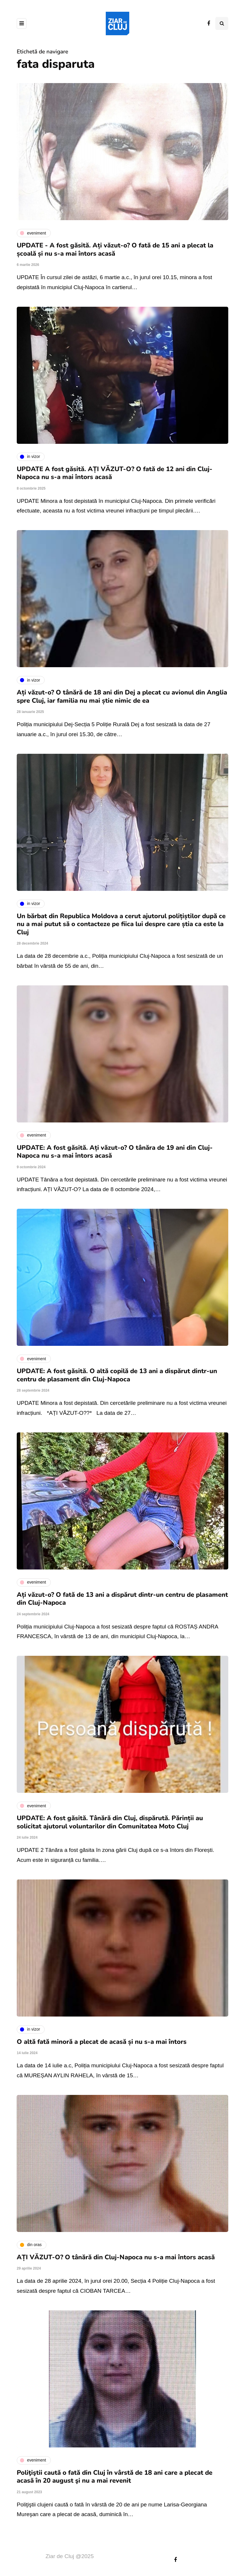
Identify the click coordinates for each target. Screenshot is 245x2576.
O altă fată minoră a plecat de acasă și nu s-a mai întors (102, 2041)
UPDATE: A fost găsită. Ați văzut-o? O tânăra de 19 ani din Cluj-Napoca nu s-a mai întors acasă (115, 1151)
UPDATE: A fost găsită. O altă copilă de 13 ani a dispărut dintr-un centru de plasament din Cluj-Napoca (117, 1375)
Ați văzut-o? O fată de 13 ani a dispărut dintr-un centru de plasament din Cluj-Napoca (122, 1598)
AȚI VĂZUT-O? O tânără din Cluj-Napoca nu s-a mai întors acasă (116, 2257)
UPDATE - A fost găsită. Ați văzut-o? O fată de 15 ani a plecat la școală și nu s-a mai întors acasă (115, 249)
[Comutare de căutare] (221, 23)
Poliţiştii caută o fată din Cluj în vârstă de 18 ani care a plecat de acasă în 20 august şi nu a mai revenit (114, 2476)
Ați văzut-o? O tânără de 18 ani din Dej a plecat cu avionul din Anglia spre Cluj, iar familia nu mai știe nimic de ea (122, 696)
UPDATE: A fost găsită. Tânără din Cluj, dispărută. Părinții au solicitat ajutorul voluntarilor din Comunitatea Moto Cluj (110, 1822)
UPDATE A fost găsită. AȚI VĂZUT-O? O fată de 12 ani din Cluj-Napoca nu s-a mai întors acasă (114, 473)
